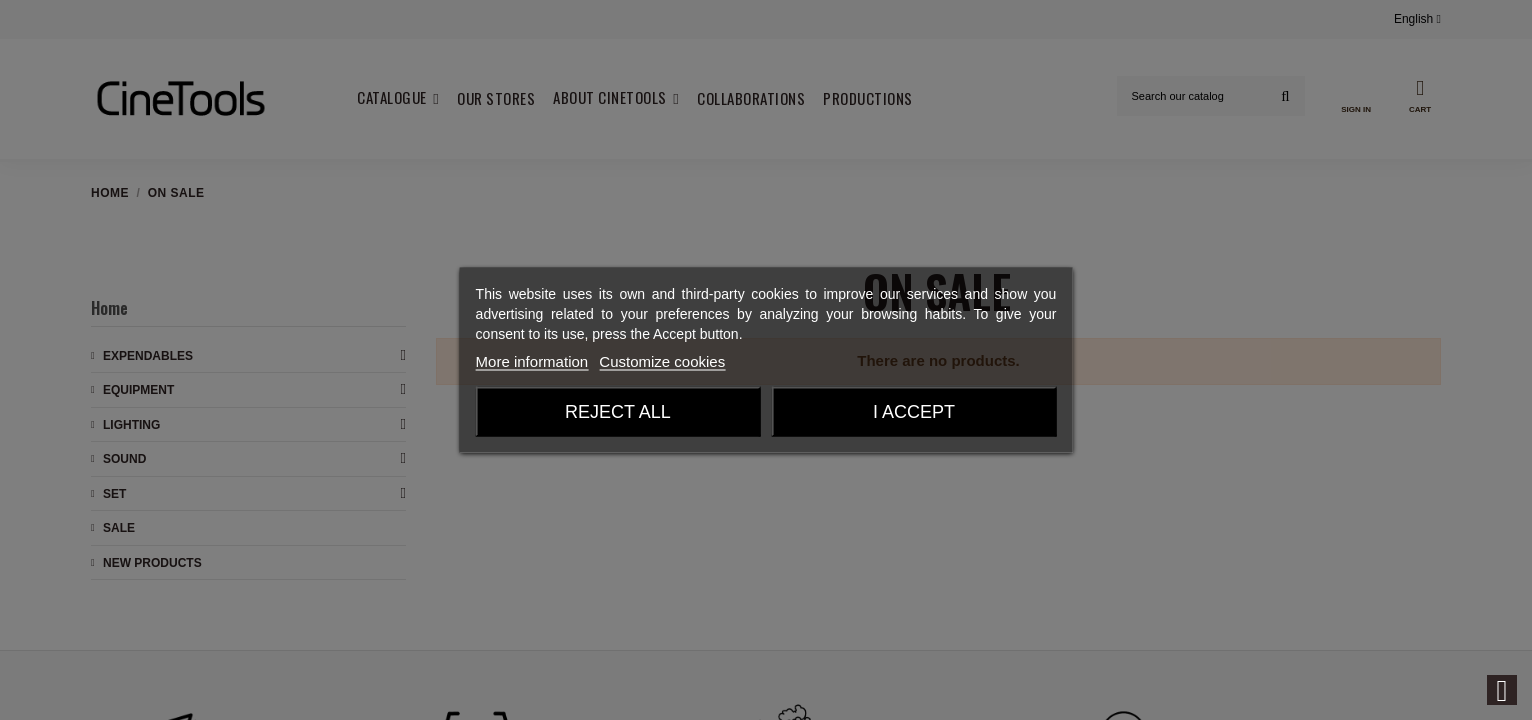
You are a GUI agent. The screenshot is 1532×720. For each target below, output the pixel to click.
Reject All (618, 412)
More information (532, 361)
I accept (914, 412)
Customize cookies (662, 361)
